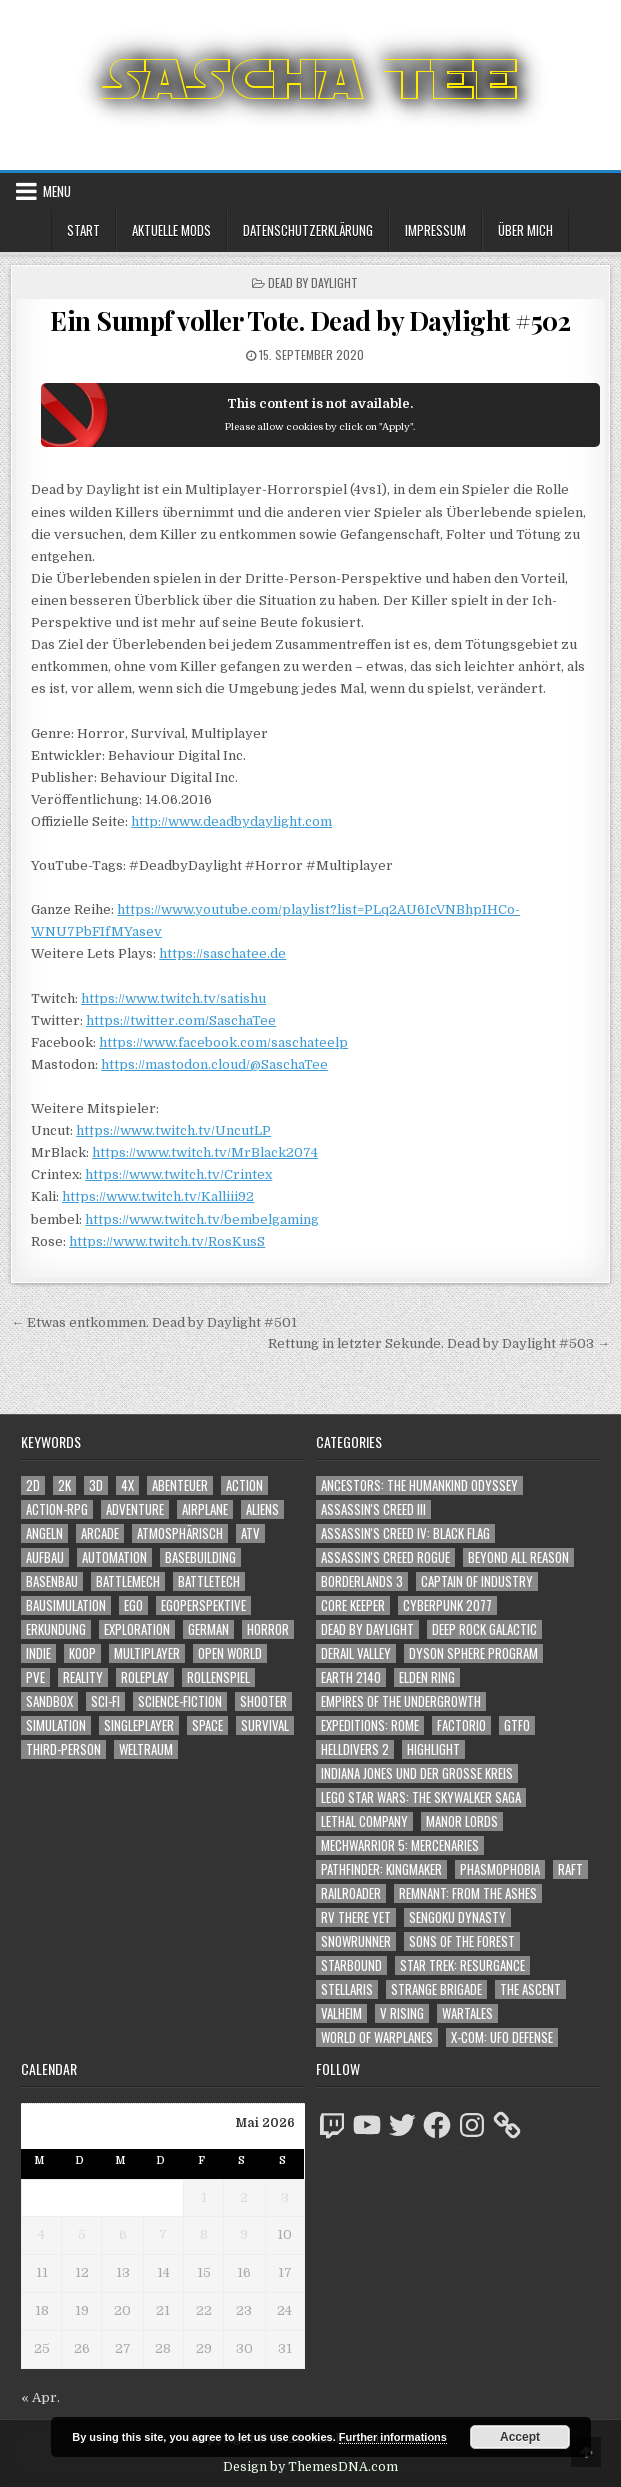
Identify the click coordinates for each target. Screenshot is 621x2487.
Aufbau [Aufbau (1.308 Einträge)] (45, 1557)
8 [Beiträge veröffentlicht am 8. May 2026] (204, 2234)
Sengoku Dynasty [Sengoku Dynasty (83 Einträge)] (457, 1917)
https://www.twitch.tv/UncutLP (173, 1130)
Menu (57, 191)
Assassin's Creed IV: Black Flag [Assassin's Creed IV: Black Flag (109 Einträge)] (405, 1533)
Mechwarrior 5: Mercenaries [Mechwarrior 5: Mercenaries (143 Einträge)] (400, 1845)
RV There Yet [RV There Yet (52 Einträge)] (356, 1917)
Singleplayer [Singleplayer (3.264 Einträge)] (139, 1725)
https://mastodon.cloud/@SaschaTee (214, 1064)
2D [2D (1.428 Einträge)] (33, 1485)
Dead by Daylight (313, 282)
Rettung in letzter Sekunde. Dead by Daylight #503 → (439, 1343)
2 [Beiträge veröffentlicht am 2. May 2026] (244, 2197)
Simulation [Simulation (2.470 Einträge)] (56, 1725)
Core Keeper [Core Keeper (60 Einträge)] (353, 1605)
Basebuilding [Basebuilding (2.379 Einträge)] (200, 1557)
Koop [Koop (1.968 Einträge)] (82, 1653)
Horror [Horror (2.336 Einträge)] (268, 1629)
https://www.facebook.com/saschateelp (223, 1042)
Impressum (435, 230)
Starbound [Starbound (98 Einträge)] (351, 1965)
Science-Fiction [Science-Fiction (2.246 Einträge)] (180, 1701)
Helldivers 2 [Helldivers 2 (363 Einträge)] (355, 1749)
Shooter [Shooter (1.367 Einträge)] (263, 1701)
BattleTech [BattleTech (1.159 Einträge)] (209, 1581)
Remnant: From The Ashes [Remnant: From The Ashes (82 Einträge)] (468, 1893)
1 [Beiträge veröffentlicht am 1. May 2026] (204, 2197)
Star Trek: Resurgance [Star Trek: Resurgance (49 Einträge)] (462, 1965)
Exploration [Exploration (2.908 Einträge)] (137, 1629)
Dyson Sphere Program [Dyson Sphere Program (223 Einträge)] (473, 1653)
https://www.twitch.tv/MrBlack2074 (205, 1152)
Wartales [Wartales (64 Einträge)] (467, 2013)
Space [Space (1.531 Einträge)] (207, 1725)
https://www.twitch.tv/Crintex (178, 1174)
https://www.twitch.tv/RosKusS (167, 1241)
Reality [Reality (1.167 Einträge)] (83, 1677)
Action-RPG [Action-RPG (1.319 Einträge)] (57, 1509)
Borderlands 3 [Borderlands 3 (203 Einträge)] (362, 1581)
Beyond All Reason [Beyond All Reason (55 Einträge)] (518, 1557)
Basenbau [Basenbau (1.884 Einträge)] (52, 1581)
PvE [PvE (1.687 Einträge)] (35, 1677)
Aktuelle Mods (171, 230)
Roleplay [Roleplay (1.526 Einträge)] (145, 1677)
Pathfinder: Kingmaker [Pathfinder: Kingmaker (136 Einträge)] (381, 1869)
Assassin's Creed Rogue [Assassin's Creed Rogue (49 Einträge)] (385, 1557)
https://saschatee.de (222, 953)
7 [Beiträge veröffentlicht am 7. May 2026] (163, 2234)
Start (83, 230)
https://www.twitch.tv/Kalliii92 (158, 1196)
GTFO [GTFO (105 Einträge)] (517, 1725)
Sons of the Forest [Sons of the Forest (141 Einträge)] (462, 1941)
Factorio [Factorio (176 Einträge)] (461, 1725)
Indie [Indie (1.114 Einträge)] (38, 1653)
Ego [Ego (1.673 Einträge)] (133, 1605)
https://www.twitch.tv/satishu (173, 998)
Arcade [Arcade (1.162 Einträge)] (100, 1533)
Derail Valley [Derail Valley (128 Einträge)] (356, 1653)
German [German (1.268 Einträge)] (208, 1629)
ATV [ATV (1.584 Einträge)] (250, 1533)
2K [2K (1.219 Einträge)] (64, 1485)
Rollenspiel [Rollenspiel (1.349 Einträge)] (218, 1677)
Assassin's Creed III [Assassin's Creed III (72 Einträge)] (373, 1509)
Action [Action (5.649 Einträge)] (244, 1485)
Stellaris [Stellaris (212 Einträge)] (347, 1989)
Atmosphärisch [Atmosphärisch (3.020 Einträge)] (180, 1533)
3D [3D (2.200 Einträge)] (96, 1485)
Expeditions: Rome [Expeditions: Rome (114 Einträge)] (370, 1725)
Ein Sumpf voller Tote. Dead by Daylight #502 (310, 320)
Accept (520, 2437)
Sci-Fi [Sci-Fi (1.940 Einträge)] (105, 1701)
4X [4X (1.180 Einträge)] (127, 1485)
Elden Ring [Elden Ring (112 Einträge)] (427, 1677)
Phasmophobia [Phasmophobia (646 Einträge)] (500, 1869)
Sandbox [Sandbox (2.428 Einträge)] (49, 1701)
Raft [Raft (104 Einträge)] (570, 1869)
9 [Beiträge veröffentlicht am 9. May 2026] (244, 2234)
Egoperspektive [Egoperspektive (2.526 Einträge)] (203, 1605)
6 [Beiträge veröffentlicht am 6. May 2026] (123, 2234)
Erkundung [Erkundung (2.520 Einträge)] (56, 1629)
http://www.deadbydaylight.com (231, 821)
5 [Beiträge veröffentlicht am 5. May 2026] (82, 2234)
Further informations (393, 2437)
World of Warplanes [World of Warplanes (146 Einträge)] (377, 2037)
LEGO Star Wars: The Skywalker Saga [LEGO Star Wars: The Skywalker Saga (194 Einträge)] (421, 1797)
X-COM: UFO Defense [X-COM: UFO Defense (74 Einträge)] (502, 2037)
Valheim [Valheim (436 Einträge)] (341, 2013)
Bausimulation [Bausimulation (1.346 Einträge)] (66, 1605)
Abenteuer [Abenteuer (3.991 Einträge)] (180, 1485)
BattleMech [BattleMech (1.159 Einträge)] (128, 1581)
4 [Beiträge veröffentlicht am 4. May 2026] (41, 2234)
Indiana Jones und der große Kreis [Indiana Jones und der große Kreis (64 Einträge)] (417, 1773)
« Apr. (40, 2397)
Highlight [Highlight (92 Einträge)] (433, 1749)
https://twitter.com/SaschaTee (181, 1020)
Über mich (525, 230)
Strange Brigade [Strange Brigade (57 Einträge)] (436, 1989)
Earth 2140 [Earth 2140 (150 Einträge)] (351, 1677)
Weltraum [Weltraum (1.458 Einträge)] (146, 1749)
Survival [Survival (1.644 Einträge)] (265, 1725)
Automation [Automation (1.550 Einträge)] (114, 1557)
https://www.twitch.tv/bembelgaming (202, 1219)
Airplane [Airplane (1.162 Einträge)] (205, 1509)
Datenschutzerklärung (308, 230)
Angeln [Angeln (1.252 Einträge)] (44, 1533)
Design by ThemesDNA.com (310, 2467)
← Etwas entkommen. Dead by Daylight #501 (154, 1322)
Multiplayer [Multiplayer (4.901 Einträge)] (147, 1653)
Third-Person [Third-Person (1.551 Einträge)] (63, 1749)
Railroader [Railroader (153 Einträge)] (351, 1893)
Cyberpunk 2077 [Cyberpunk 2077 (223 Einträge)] (447, 1605)
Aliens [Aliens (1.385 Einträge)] (262, 1509)
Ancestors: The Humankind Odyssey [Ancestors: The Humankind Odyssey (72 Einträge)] (419, 1485)
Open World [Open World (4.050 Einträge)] (230, 1653)
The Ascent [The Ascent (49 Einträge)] (530, 1989)
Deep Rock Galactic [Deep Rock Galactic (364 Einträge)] (484, 1629)
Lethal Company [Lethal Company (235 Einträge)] (364, 1821)
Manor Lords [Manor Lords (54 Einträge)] (462, 1821)
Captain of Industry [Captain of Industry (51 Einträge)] (477, 1581)
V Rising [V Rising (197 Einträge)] (402, 2013)
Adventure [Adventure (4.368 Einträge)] (135, 1509)
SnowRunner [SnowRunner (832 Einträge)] (356, 1941)
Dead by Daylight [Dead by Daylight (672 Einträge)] (367, 1629)
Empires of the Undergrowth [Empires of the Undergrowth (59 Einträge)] (401, 1701)
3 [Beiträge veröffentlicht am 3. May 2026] (285, 2197)
